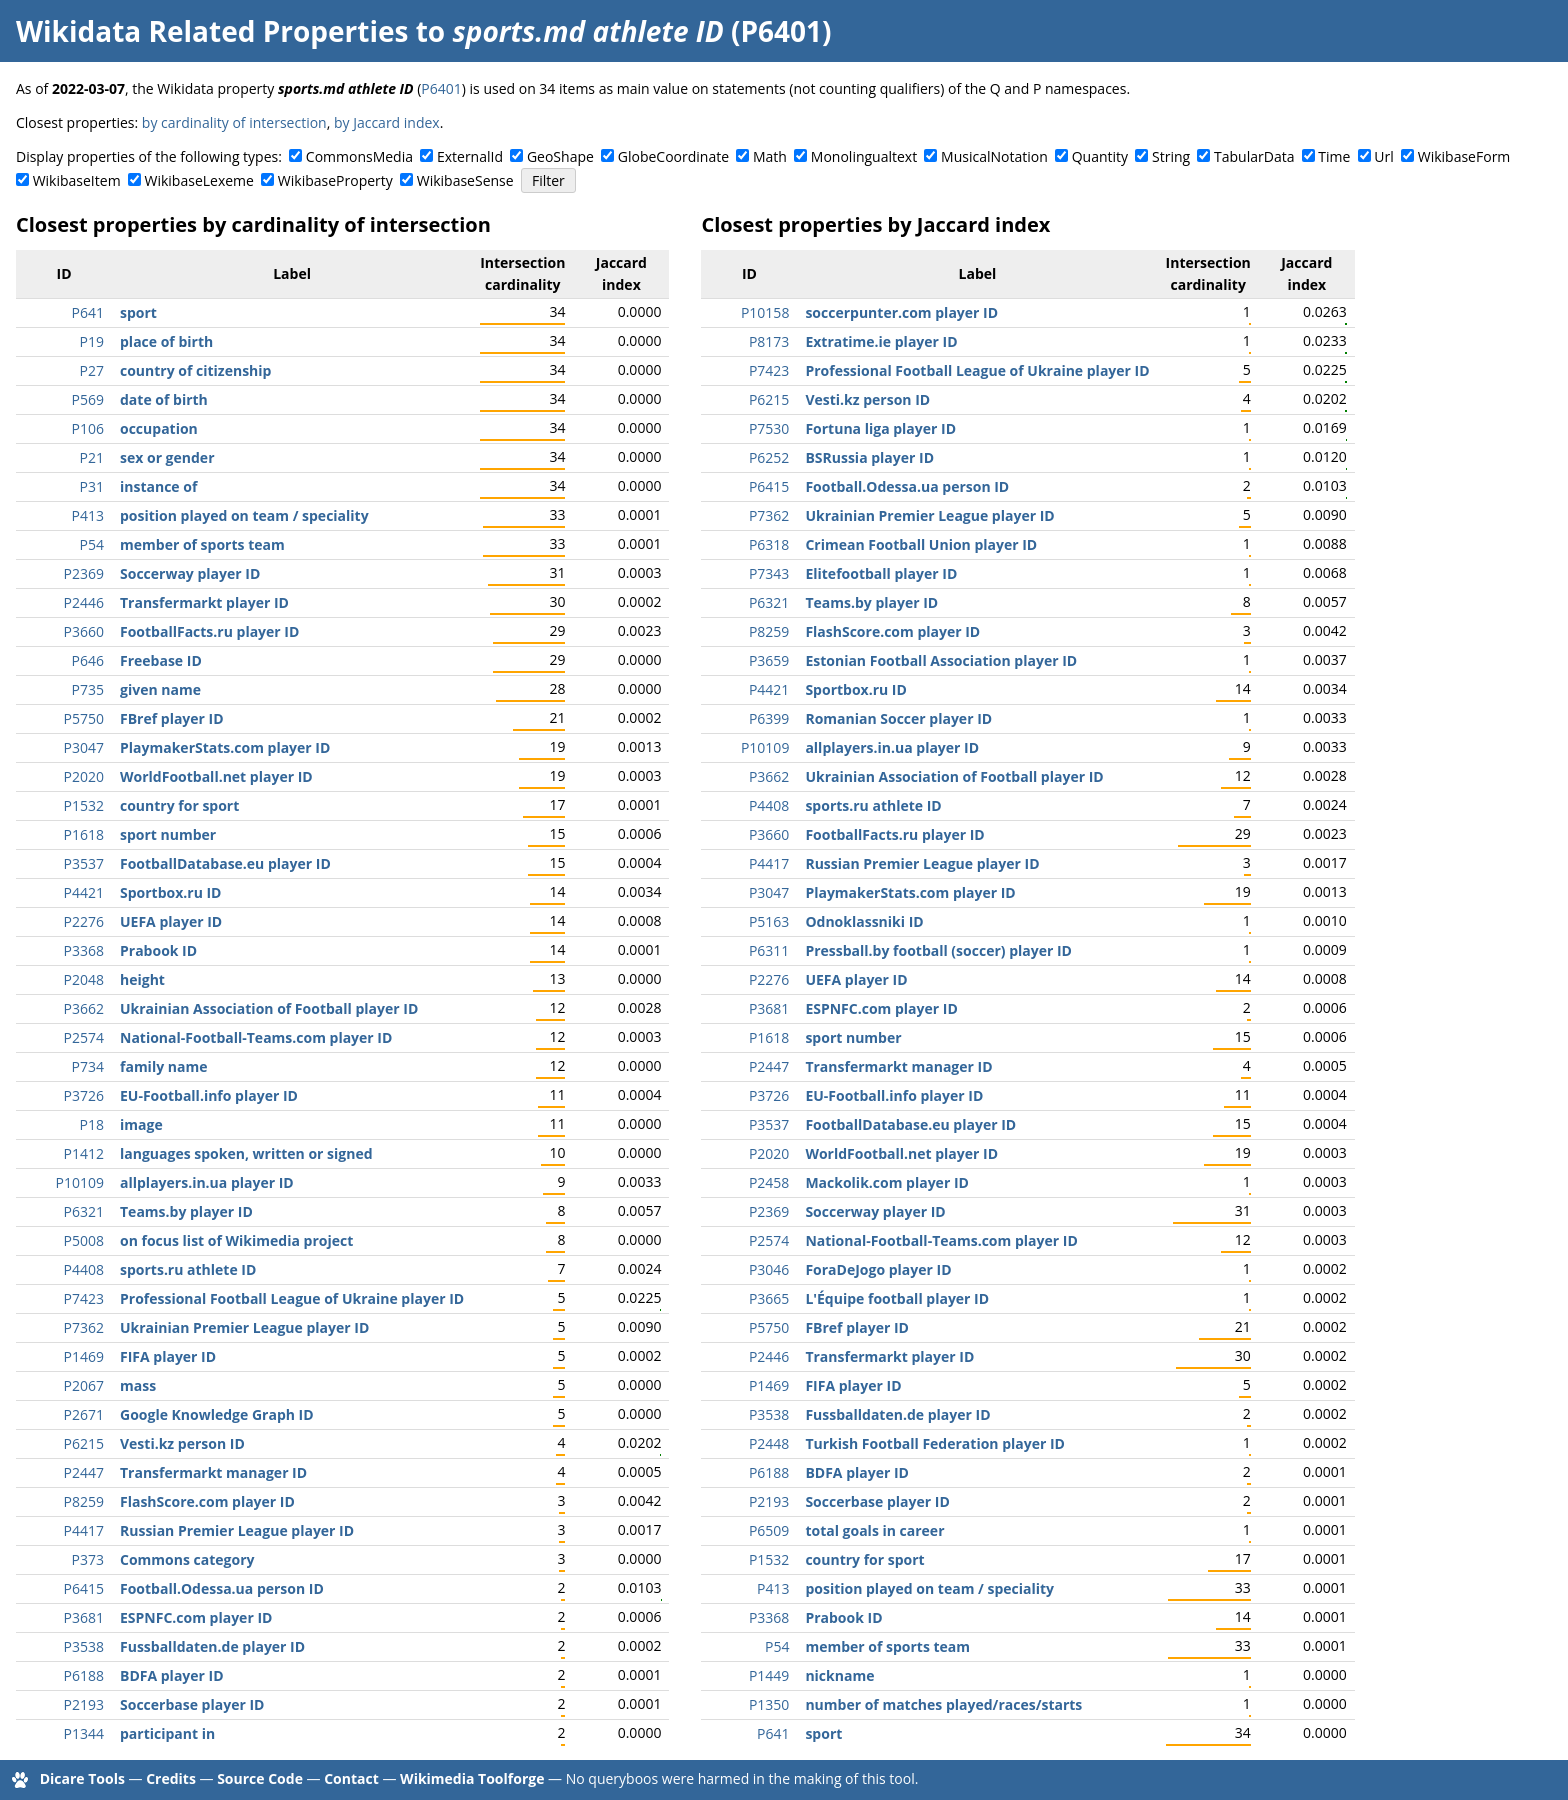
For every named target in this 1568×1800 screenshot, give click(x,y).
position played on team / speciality (244, 515)
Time (1334, 156)
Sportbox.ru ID (170, 892)
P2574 (84, 1037)
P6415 (84, 1588)
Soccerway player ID (190, 573)
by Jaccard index (387, 122)
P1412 (84, 1153)
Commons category (187, 1559)
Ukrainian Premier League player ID (244, 1327)
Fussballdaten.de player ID (212, 1646)
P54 (92, 544)
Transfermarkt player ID (204, 602)
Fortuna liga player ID (880, 428)
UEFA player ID (171, 921)
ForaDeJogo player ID (878, 1269)
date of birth (164, 399)
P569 (88, 399)
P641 (88, 312)
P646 (88, 660)
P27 (92, 370)
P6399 (769, 718)
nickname (839, 1675)
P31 (92, 486)
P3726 (84, 1095)
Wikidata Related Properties (212, 31)
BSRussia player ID (869, 457)
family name (163, 1066)
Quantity (1100, 156)
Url (1383, 156)
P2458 (769, 1182)
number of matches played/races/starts (943, 1704)
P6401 (441, 88)
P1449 (769, 1675)
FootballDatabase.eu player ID (225, 863)
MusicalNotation (994, 156)
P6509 (769, 1530)
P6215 (84, 1443)
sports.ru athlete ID (188, 1269)
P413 (88, 515)
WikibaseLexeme (199, 180)
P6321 (84, 1211)
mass (138, 1385)
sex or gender (167, 457)
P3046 (769, 1269)
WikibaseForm (1464, 156)
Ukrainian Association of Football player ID (269, 1008)
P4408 (84, 1269)
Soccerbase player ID (192, 1704)
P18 (92, 1124)
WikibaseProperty (335, 180)
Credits (171, 1778)
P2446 (84, 602)
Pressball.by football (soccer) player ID (938, 950)
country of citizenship (195, 370)
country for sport (179, 805)
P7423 (84, 1298)
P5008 (84, 1240)
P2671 (84, 1414)
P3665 (769, 1298)
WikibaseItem (77, 180)
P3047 (84, 747)
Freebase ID (161, 660)
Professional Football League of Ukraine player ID (292, 1298)
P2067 (84, 1385)
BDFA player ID (172, 1675)
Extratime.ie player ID (881, 341)
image (141, 1124)
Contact (351, 1778)
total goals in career (874, 1530)
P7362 (84, 1327)
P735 (88, 689)
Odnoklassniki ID (864, 921)
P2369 (84, 573)
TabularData (1254, 156)
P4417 (84, 1530)
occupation (159, 428)
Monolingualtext (864, 156)
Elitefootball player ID (881, 573)
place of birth (166, 341)
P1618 (84, 834)
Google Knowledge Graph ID (217, 1414)
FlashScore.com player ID (207, 1501)
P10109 (80, 1182)
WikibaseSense (465, 180)
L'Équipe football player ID (897, 1298)
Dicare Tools (82, 1778)
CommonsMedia (359, 156)
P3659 (769, 660)
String (1171, 156)
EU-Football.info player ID (209, 1095)
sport (138, 312)
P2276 (84, 921)
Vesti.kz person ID (182, 1443)
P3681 (84, 1617)
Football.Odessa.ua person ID (222, 1588)
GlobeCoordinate (673, 156)
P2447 (84, 1472)
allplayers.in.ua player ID (207, 1182)
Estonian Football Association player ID (941, 660)
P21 (92, 457)
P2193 (84, 1704)
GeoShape (560, 156)
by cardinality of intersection (234, 122)
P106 (88, 428)
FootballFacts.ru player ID (209, 631)
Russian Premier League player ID (237, 1530)
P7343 (769, 573)
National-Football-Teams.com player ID (256, 1037)
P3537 (84, 863)
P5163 (769, 921)
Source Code (260, 1778)
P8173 (769, 341)
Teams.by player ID (186, 1211)
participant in (167, 1733)
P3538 (84, 1646)
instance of (158, 486)
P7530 (769, 428)
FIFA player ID (168, 1356)
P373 (88, 1559)
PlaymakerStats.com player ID (225, 747)
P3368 (84, 950)
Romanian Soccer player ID (898, 718)
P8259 (84, 1501)
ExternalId (470, 156)
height (142, 979)
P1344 (84, 1733)
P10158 (765, 312)
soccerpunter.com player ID (901, 312)
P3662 (84, 1008)
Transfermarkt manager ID (213, 1472)
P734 (88, 1066)
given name (160, 689)
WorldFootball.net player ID (216, 776)
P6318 (769, 544)
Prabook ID (158, 950)
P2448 (769, 1443)
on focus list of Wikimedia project (236, 1240)
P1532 (84, 805)
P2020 (84, 776)
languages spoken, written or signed (246, 1153)
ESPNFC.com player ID (196, 1617)
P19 (92, 341)
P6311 (769, 950)
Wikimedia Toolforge (472, 1778)
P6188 (84, 1675)
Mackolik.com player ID (887, 1182)
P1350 (769, 1704)
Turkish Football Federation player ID (935, 1443)
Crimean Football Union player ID (921, 544)
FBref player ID (172, 718)
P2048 (84, 979)
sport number (168, 834)
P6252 (769, 457)
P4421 (84, 892)
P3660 (84, 631)
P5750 (84, 718)
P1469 (84, 1356)
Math (770, 156)
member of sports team (202, 544)
